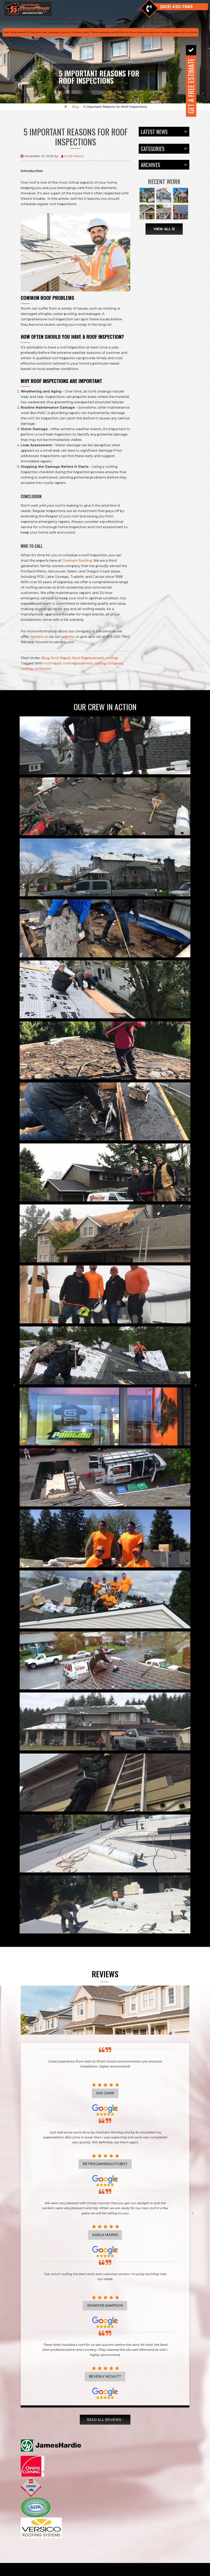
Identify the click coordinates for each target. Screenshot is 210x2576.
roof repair (53, 663)
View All (162, 229)
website (67, 637)
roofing (111, 658)
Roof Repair (61, 658)
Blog (75, 107)
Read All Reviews (104, 2420)
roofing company (108, 663)
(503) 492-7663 (176, 6)
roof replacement (78, 663)
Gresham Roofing (77, 561)
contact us (39, 637)
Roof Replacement (88, 658)
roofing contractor (36, 669)
